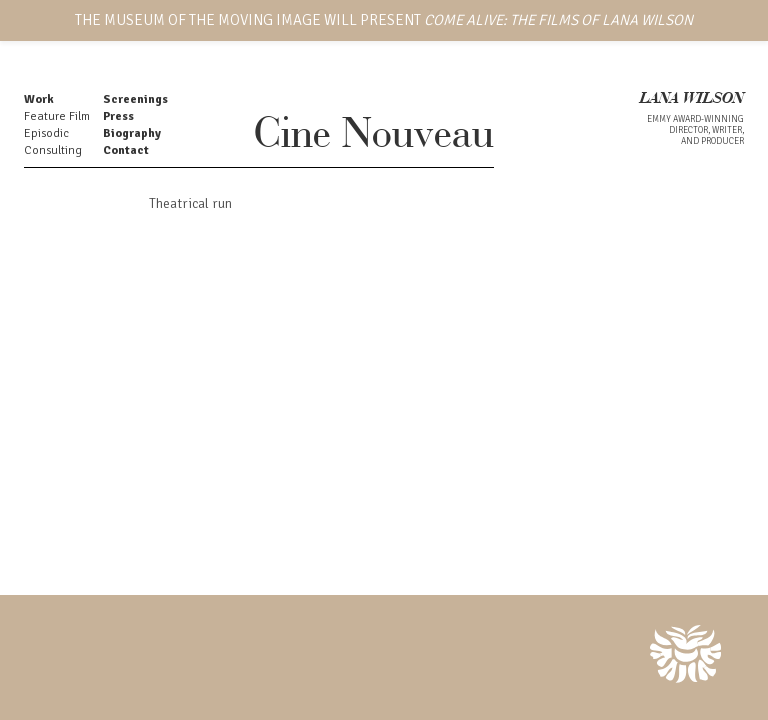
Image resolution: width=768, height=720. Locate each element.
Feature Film (57, 116)
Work (39, 99)
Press (118, 116)
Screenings (135, 99)
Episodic (46, 133)
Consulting (53, 150)
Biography (132, 133)
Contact (126, 150)
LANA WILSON (692, 99)
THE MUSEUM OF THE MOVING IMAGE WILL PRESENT (384, 20)
